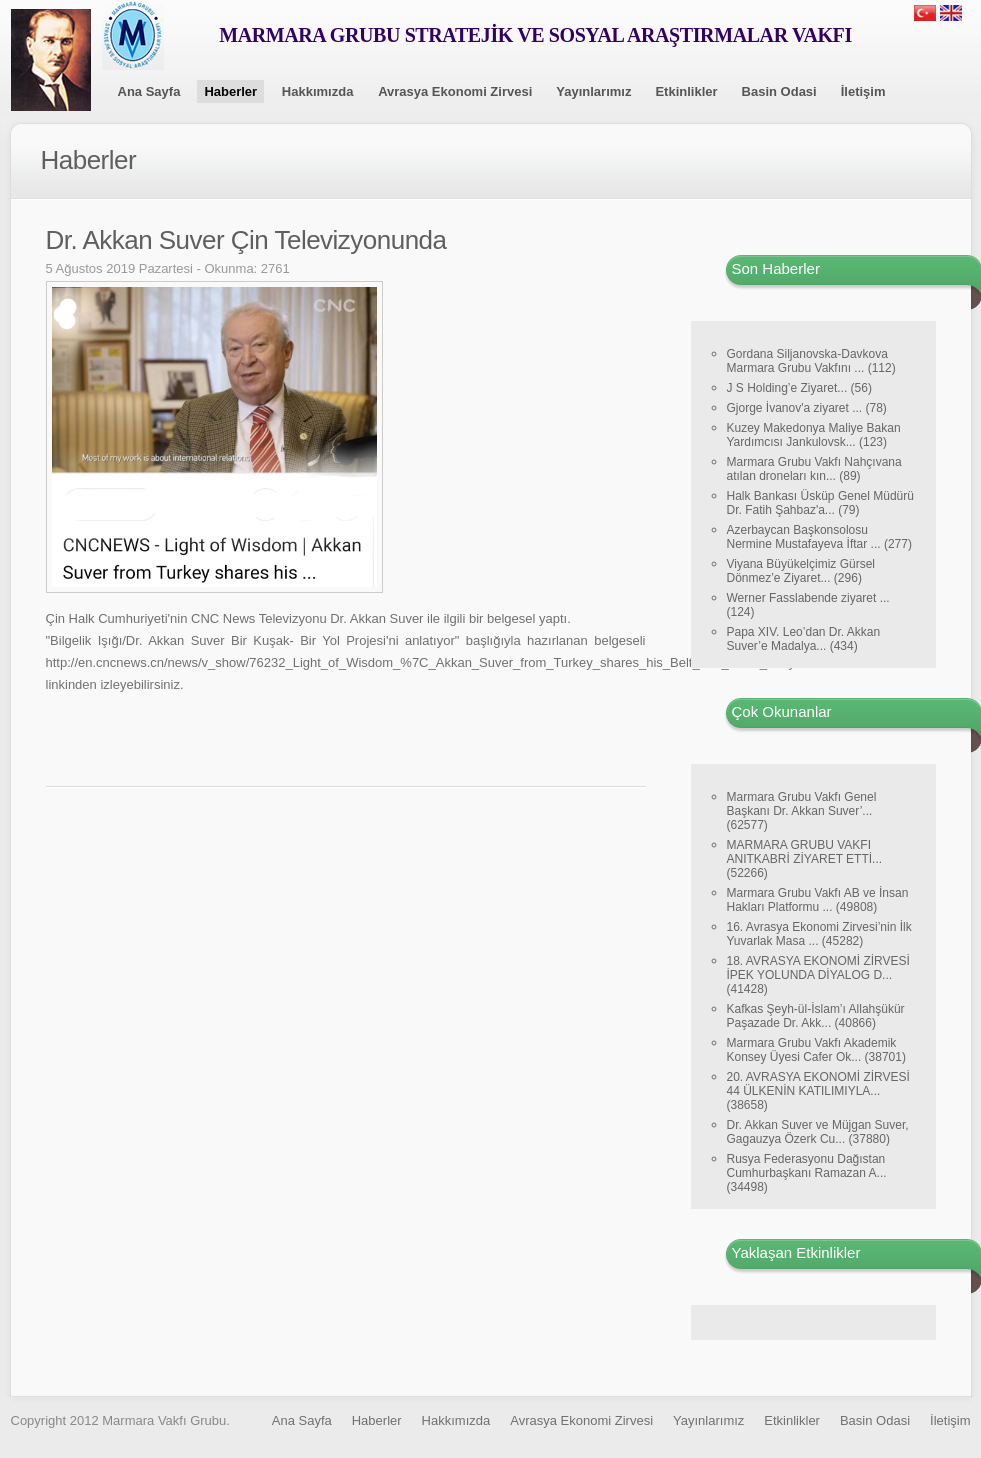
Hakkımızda (318, 91)
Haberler (230, 91)
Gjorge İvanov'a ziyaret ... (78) (807, 408)
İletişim (863, 91)
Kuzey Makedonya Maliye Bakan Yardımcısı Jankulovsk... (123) (814, 435)
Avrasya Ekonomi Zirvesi (455, 91)
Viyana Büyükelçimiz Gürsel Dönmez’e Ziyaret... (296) (801, 571)
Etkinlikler (686, 91)
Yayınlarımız (593, 91)
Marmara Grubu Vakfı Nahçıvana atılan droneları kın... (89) (814, 469)
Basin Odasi (779, 91)
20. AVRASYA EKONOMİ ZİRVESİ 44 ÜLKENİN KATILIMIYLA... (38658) (818, 1091)
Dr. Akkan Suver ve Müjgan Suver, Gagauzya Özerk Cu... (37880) (818, 1132)
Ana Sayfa (149, 91)
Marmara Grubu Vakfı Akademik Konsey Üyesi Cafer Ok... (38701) (816, 1050)
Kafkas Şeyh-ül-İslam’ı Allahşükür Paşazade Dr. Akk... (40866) (816, 1016)
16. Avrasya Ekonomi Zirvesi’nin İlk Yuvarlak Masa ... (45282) (819, 934)
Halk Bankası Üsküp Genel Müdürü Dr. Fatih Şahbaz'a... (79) (820, 503)
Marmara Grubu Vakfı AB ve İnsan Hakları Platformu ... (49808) (818, 900)
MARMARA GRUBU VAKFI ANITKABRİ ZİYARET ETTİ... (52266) (805, 859)
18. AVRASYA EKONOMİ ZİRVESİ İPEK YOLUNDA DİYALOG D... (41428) (818, 975)
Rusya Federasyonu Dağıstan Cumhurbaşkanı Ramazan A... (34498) (807, 1173)
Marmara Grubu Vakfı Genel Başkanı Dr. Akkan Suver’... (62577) (802, 811)
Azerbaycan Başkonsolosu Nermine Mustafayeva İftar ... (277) (819, 537)
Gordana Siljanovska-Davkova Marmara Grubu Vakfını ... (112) (811, 361)
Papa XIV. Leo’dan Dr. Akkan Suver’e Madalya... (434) (804, 639)
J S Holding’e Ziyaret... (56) (799, 388)
